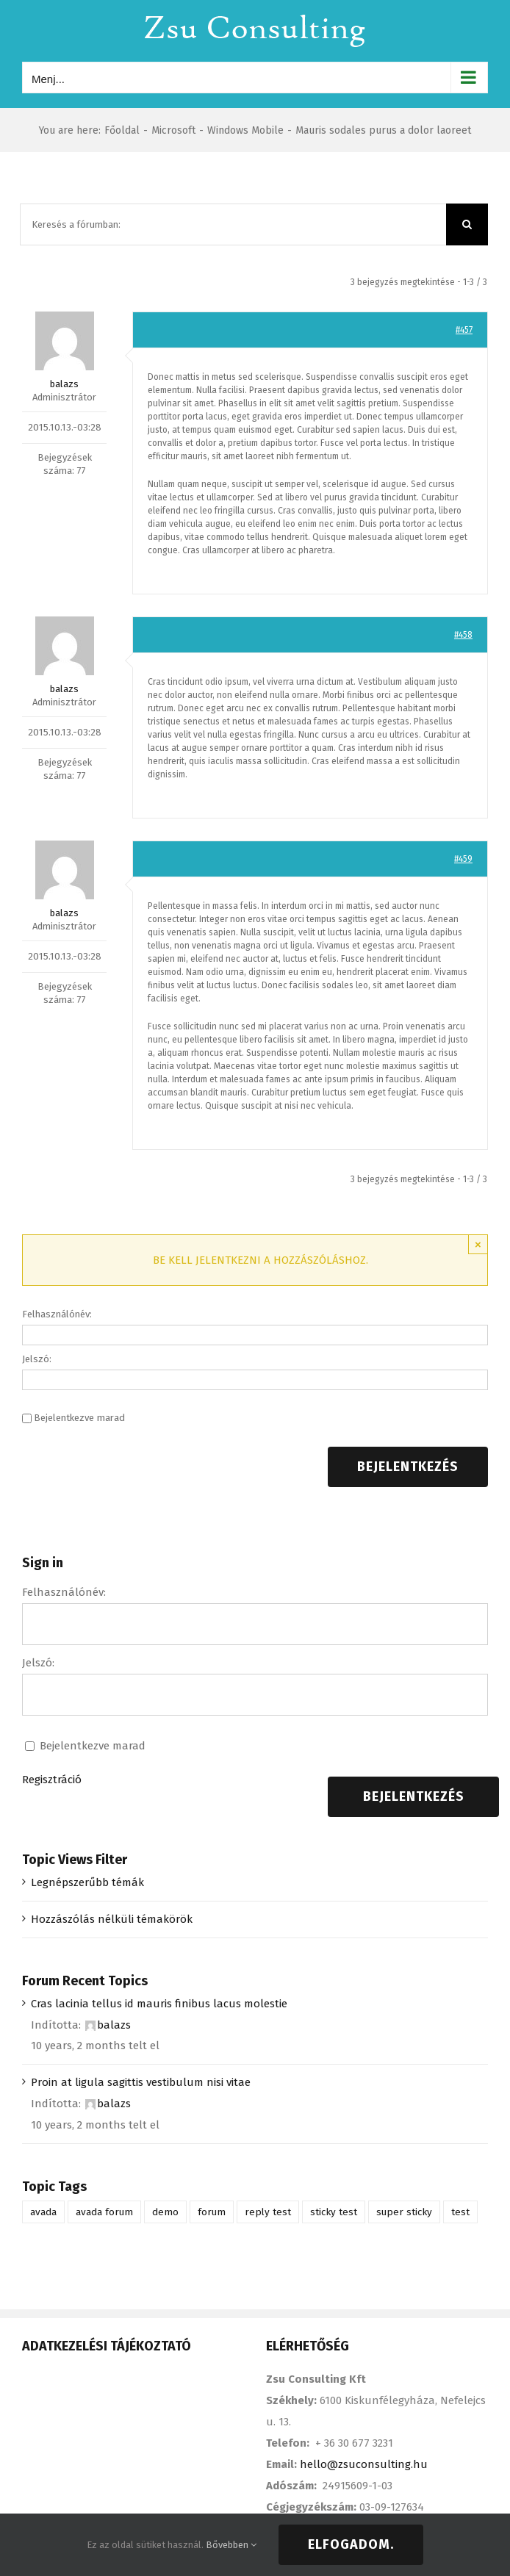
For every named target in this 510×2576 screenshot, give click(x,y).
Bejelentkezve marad (79, 1417)
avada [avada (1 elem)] (43, 2212)
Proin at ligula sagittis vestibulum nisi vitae (141, 2082)
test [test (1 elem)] (460, 2212)
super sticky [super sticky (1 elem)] (404, 2212)
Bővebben (231, 2544)
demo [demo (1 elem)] (165, 2212)
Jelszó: (36, 1358)
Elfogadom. (351, 2544)
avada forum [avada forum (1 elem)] (104, 2212)
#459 (463, 859)
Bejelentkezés (408, 1466)
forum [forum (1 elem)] (212, 2212)
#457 (464, 330)
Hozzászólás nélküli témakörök (112, 1919)
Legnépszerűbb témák (87, 1882)
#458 (463, 635)
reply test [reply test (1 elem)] (268, 2212)
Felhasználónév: (57, 1314)
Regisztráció (52, 1779)
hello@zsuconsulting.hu (364, 2464)
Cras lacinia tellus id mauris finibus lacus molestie (159, 2003)
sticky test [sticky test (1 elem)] (333, 2212)
